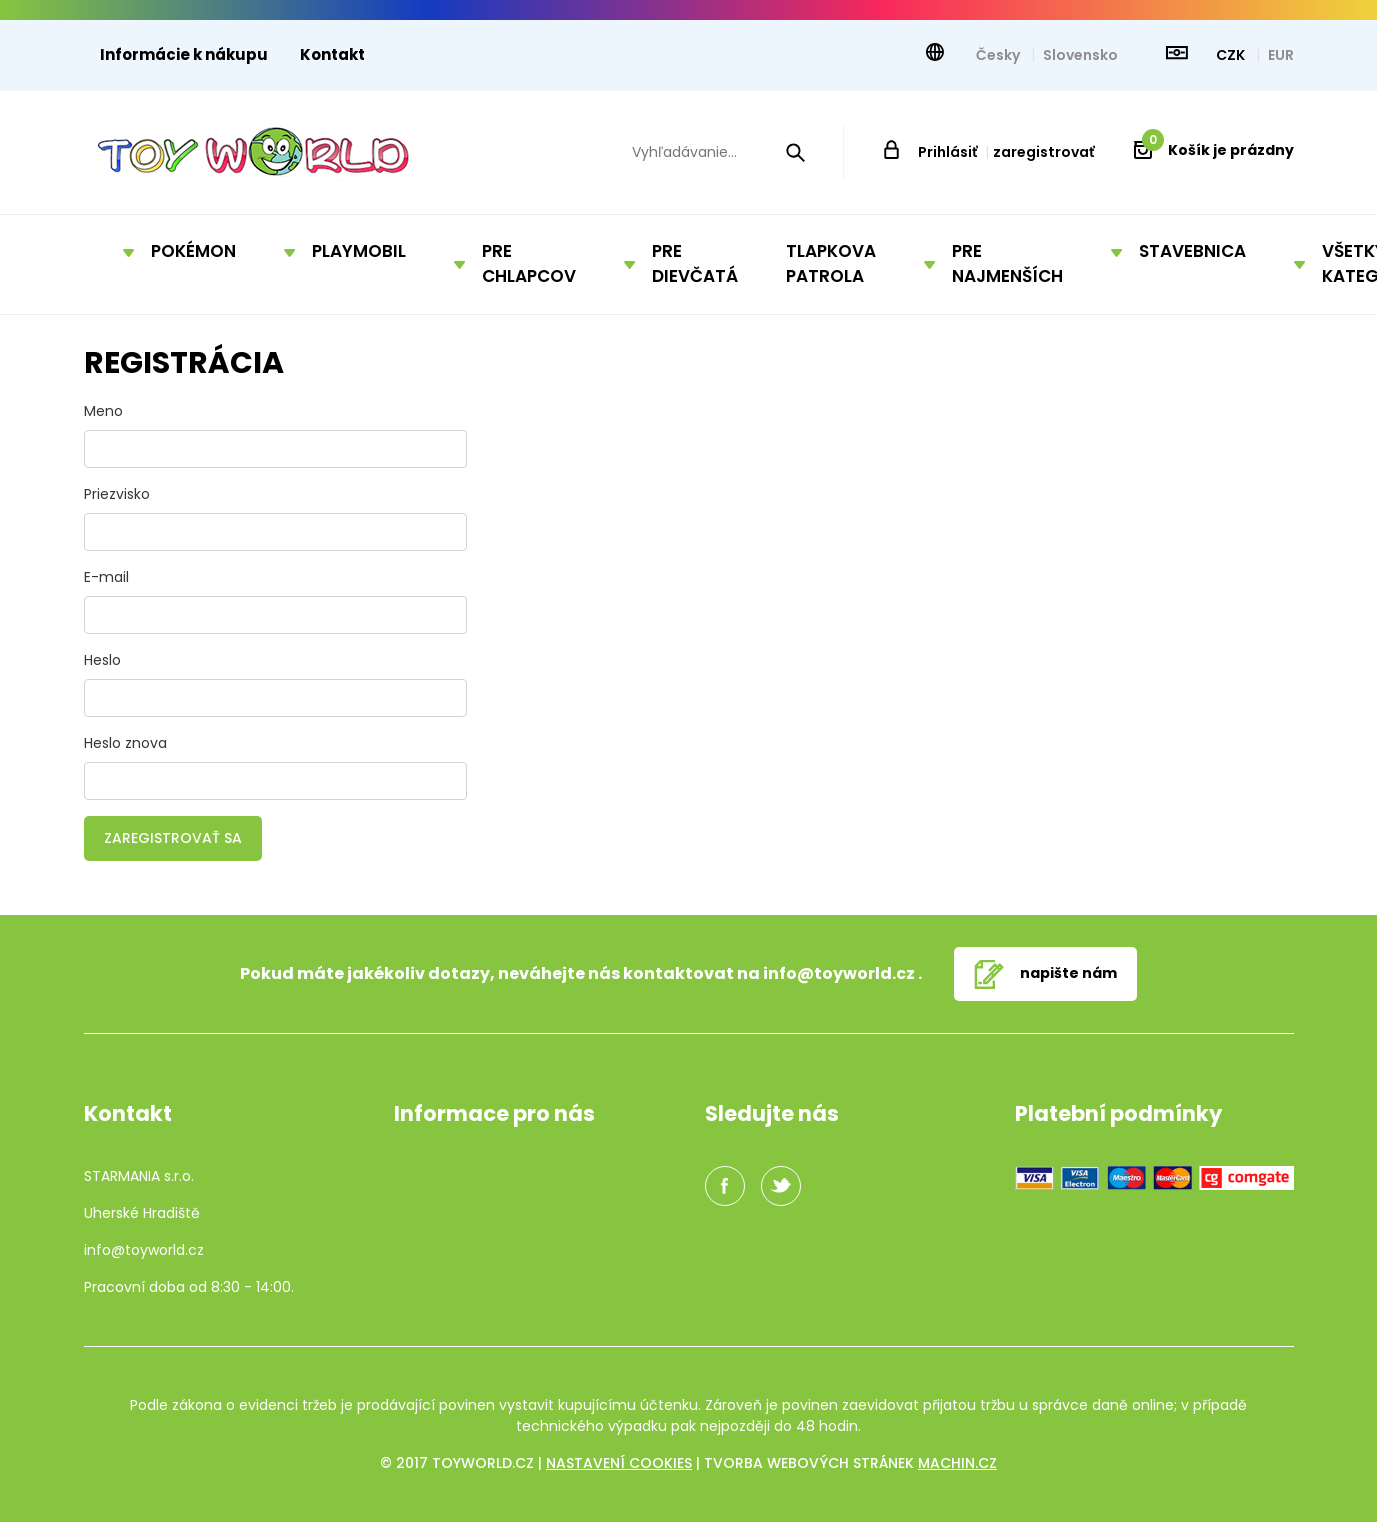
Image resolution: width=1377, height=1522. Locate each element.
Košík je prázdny (1218, 150)
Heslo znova (125, 743)
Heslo (102, 660)
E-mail (106, 577)
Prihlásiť (947, 152)
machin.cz (957, 1463)
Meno (103, 411)
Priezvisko (117, 494)
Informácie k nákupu (184, 54)
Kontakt (332, 54)
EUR (1281, 55)
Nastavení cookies (619, 1463)
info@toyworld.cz (839, 973)
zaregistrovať (1043, 152)
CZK (1232, 55)
